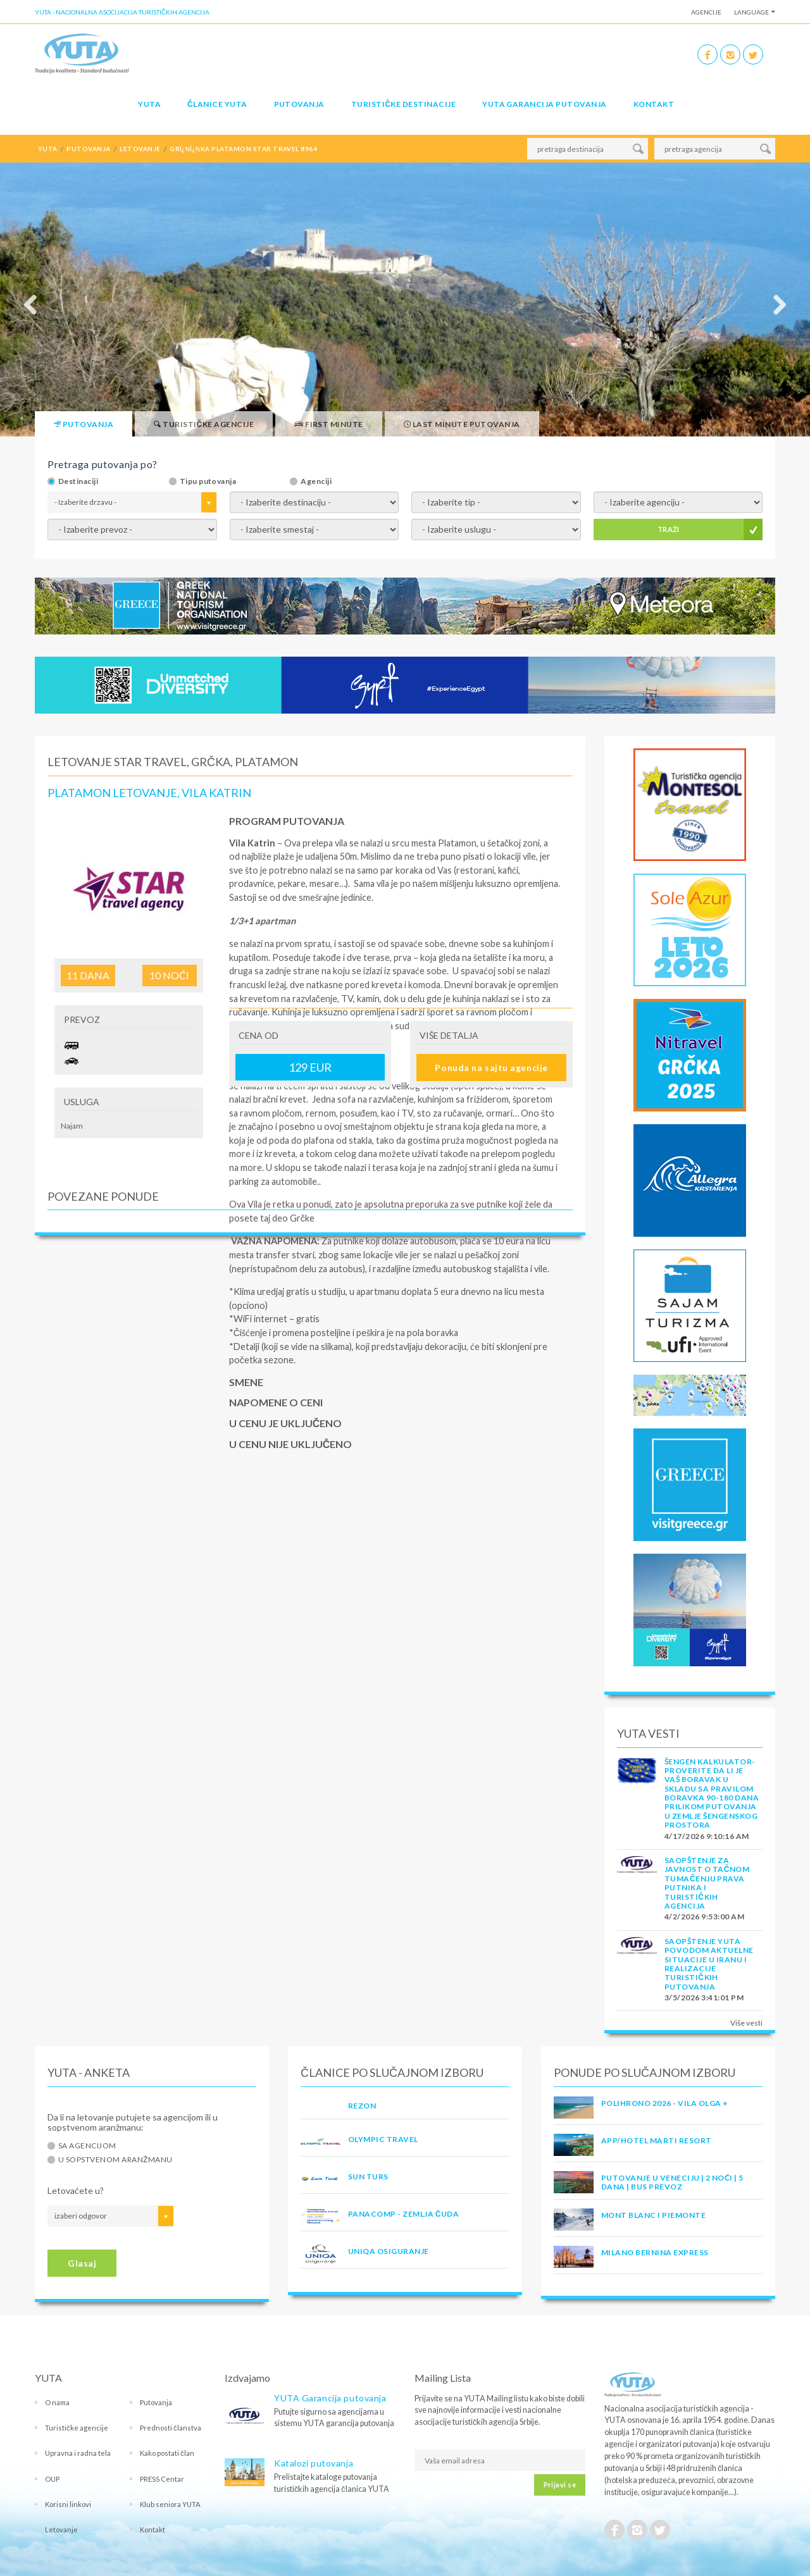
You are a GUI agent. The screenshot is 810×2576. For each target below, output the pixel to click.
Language (751, 12)
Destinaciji (78, 481)
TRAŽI (668, 529)
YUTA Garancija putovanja (330, 2398)
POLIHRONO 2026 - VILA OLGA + (664, 2103)
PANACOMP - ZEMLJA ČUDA (403, 2214)
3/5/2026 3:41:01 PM (704, 1997)
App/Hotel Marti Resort (656, 2140)
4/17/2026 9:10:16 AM (706, 1836)
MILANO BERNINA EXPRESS (655, 2252)
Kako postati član (167, 2453)
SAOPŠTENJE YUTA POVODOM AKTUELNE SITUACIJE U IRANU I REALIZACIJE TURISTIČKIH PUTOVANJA (709, 1963)
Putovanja (299, 104)
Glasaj (82, 2263)
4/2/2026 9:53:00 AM (704, 1916)
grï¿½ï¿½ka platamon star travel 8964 (243, 148)
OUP (52, 2479)
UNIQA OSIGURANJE (388, 2251)
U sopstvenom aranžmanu (115, 2160)
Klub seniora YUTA (170, 2504)
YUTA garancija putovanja (544, 104)
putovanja (88, 148)
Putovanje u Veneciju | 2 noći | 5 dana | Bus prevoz (672, 2182)
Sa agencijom (87, 2146)
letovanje (140, 148)
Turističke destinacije (403, 104)
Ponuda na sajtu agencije (491, 1067)
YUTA (149, 104)
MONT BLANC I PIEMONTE (653, 2215)
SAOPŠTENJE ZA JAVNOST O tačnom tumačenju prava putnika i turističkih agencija (706, 1882)
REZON (362, 2105)
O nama (57, 2402)
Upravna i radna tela (78, 2453)
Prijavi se (560, 2484)
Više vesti (746, 2023)
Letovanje (61, 2529)
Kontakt (653, 104)
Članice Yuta (217, 104)
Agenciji (316, 481)
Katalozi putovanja (313, 2463)
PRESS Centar (162, 2479)
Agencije (706, 12)
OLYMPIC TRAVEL (383, 2139)
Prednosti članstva (170, 2428)
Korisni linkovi (68, 2504)
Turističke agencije (76, 2428)
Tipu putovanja (208, 481)
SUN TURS (368, 2176)
